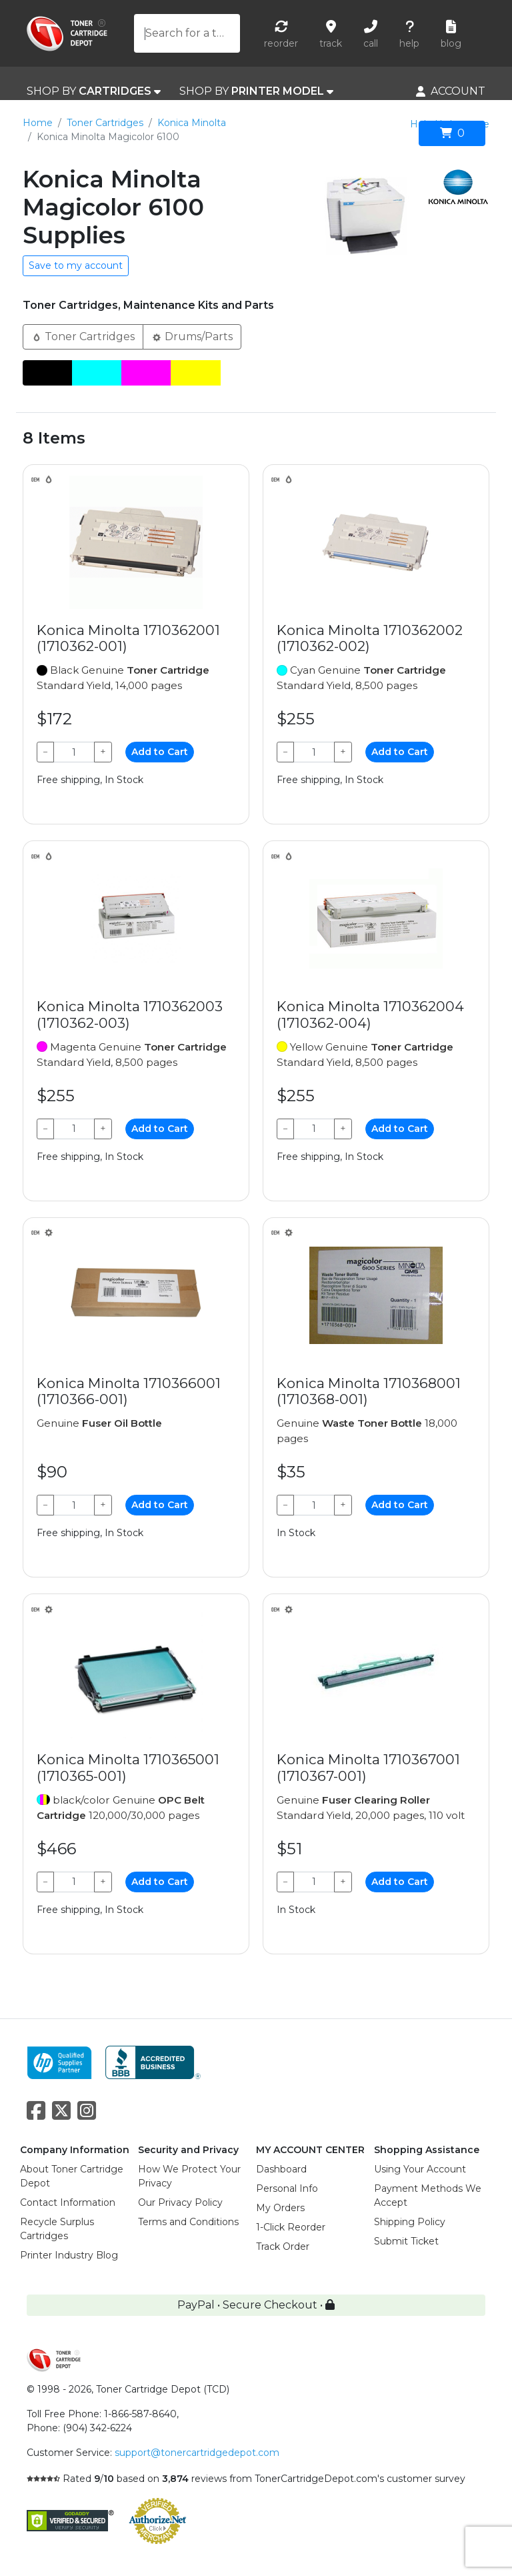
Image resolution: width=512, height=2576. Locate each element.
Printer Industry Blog (69, 2255)
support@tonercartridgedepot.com (197, 2453)
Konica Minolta (191, 123)
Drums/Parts (192, 336)
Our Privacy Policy (180, 2202)
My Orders (280, 2208)
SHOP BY (94, 91)
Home (38, 123)
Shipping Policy (409, 2222)
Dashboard (281, 2169)
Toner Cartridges (105, 123)
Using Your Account (420, 2169)
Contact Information (67, 2202)
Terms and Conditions (188, 2222)
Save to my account (76, 265)
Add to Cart (159, 752)
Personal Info (287, 2188)
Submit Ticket (406, 2241)
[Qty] (74, 752)
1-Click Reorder (290, 2227)
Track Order (282, 2246)
